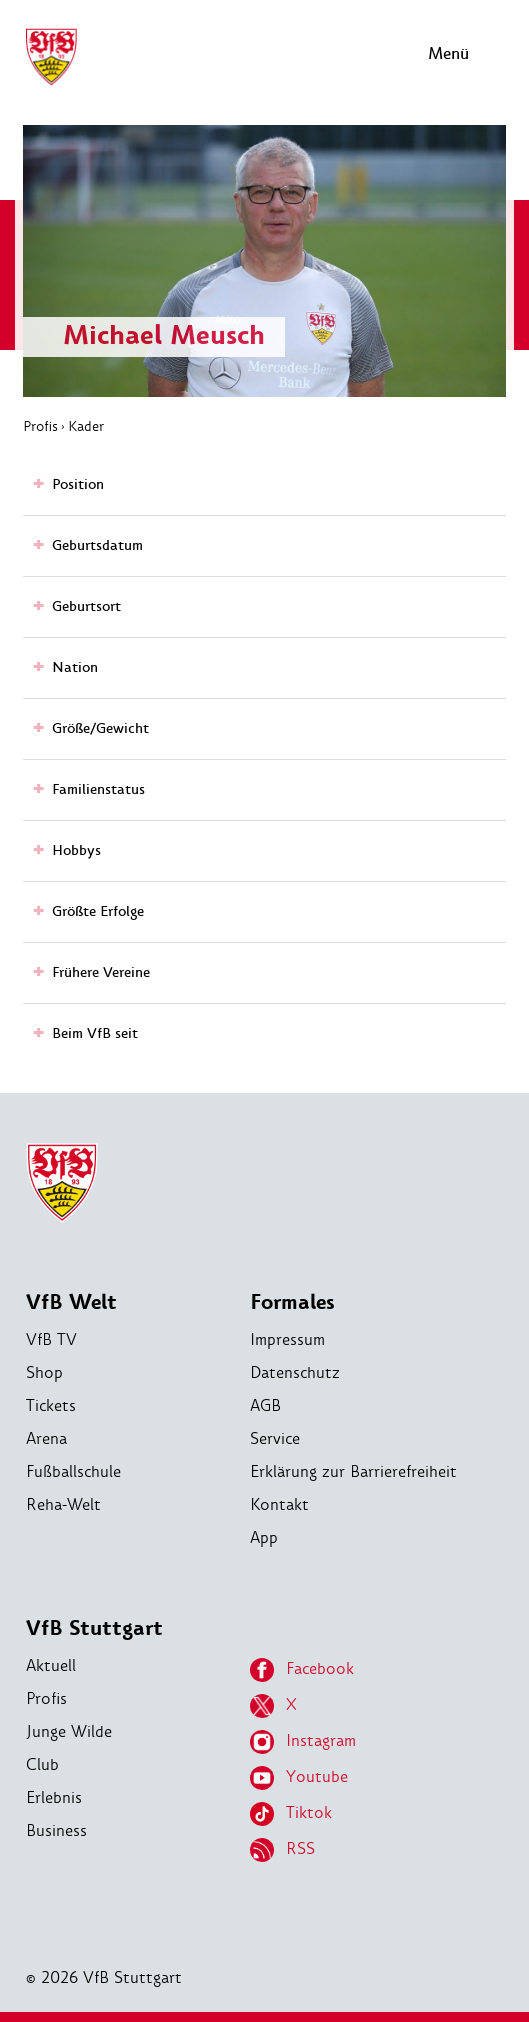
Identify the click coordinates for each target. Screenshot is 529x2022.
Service (275, 1438)
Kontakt (279, 1504)
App (264, 1537)
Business (56, 1830)
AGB (265, 1405)
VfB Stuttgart (94, 1628)
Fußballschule (73, 1471)
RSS (282, 1850)
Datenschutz (295, 1372)
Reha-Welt (63, 1504)
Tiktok (291, 1814)
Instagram (303, 1742)
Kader (86, 426)
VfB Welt (71, 1302)
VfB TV (51, 1339)
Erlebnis (54, 1797)
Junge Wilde (69, 1731)
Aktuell (51, 1665)
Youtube (299, 1778)
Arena (46, 1438)
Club (42, 1764)
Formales (292, 1302)
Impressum (287, 1339)
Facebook (302, 1670)
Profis (40, 426)
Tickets (51, 1405)
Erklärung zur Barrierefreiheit (353, 1471)
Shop (44, 1372)
